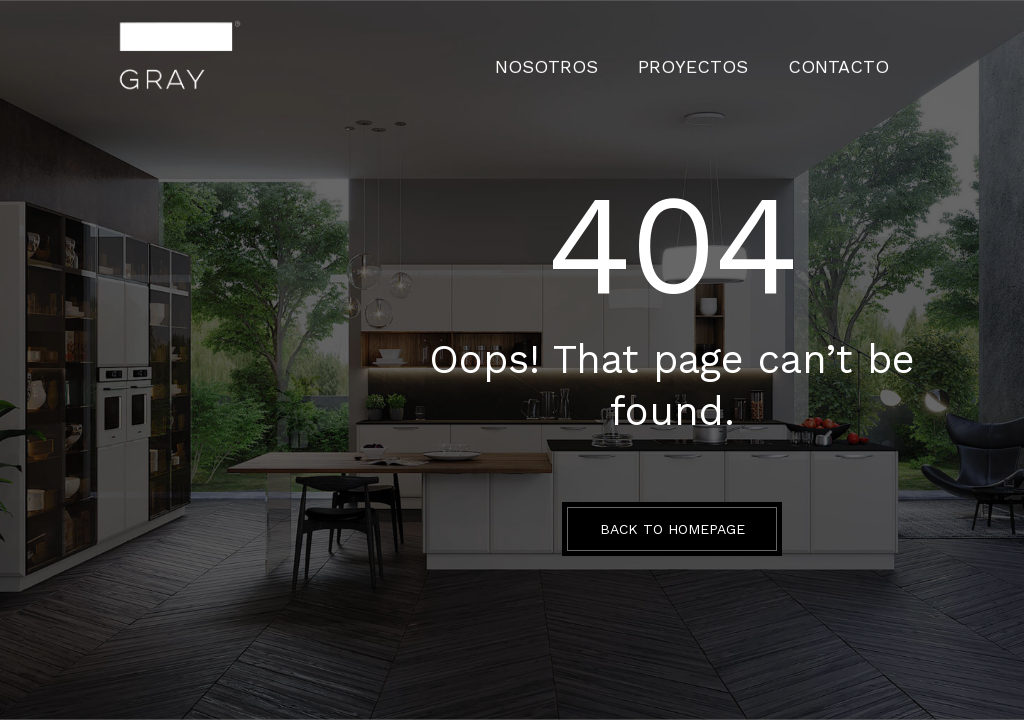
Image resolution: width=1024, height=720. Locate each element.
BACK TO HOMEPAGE (672, 529)
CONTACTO (851, 55)
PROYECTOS (731, 55)
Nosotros (611, 55)
